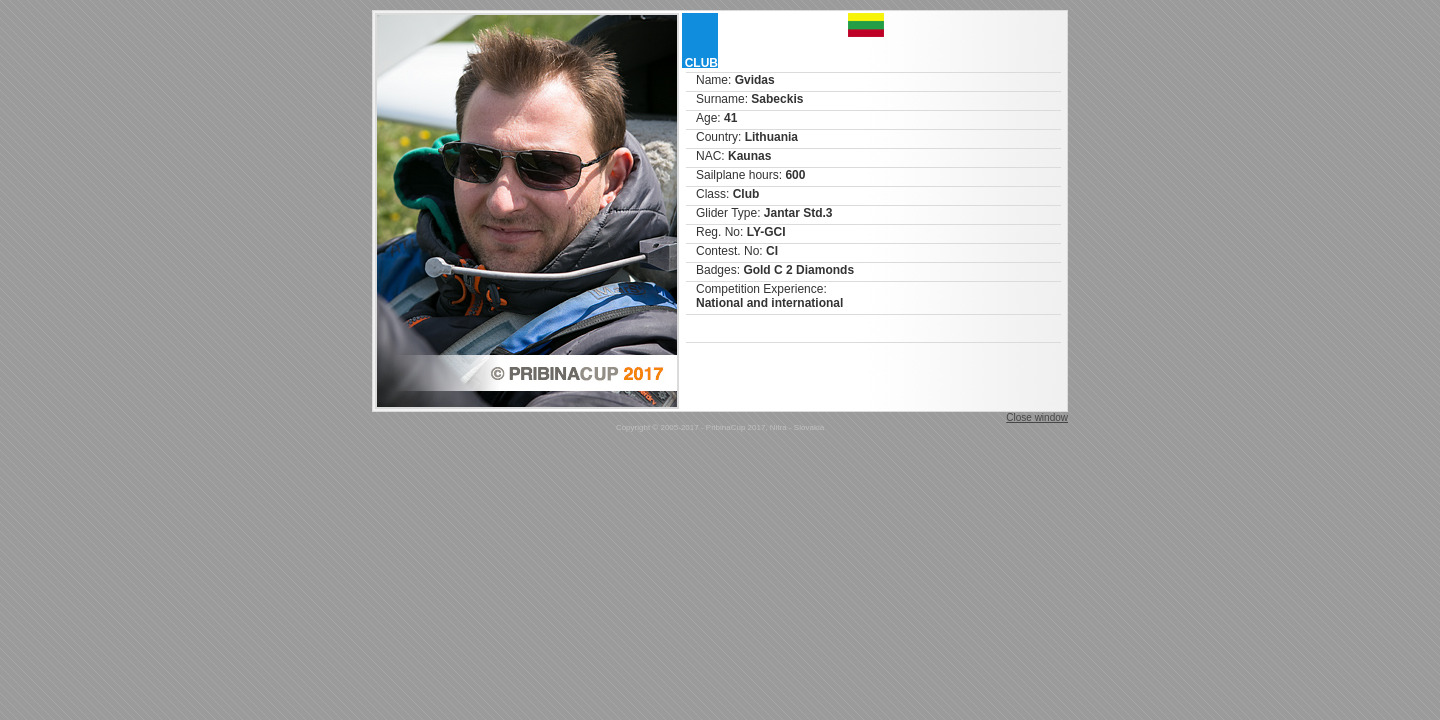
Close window (1037, 417)
